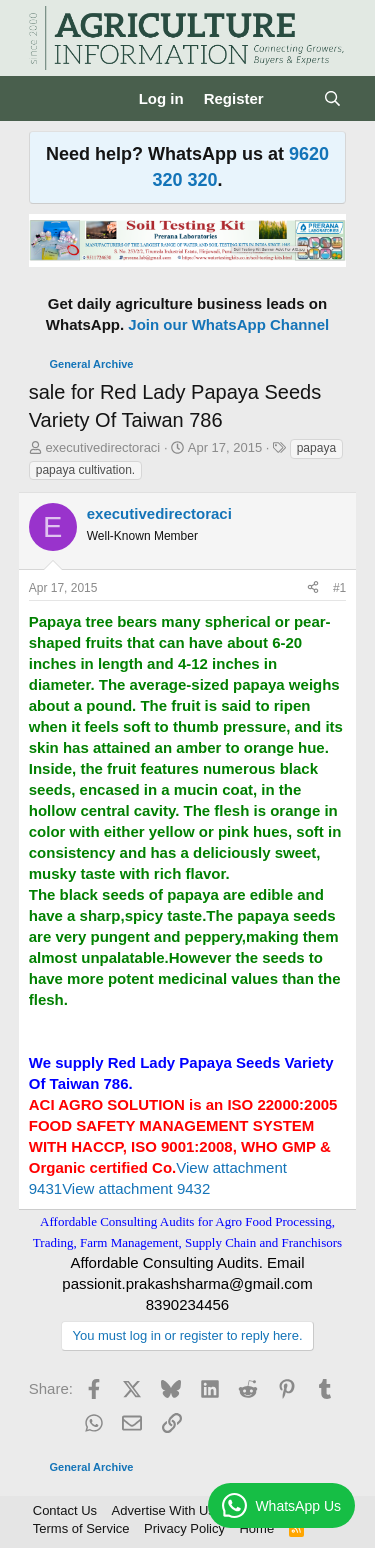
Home (256, 1528)
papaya (316, 448)
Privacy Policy (184, 1528)
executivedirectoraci (102, 447)
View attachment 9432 (136, 1188)
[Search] (332, 98)
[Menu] (46, 99)
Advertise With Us (163, 1510)
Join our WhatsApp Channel (228, 324)
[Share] (313, 588)
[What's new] (293, 98)
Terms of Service (81, 1528)
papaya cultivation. (85, 470)
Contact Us (65, 1510)
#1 (339, 588)
